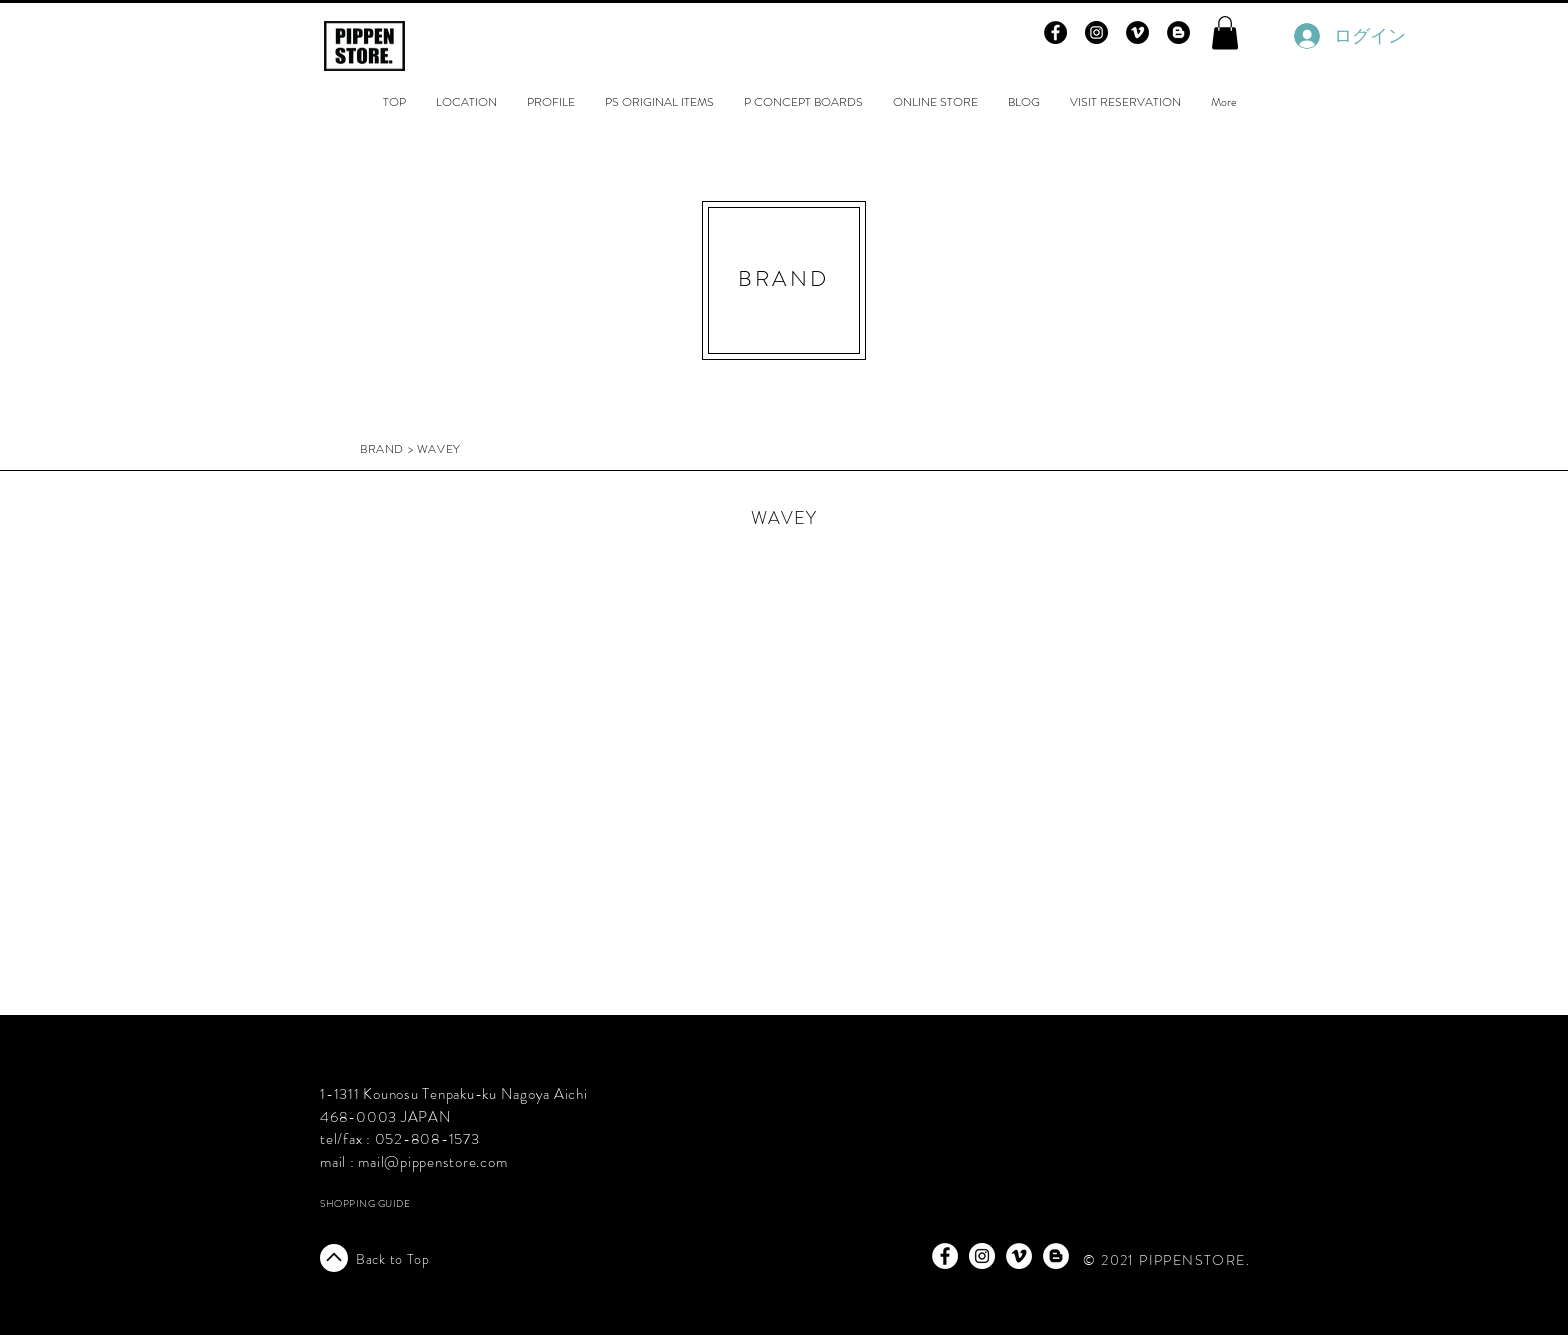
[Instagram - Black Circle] (1096, 32)
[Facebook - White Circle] (945, 1256)
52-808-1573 (432, 1139)
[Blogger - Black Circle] (1178, 32)
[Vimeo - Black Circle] (1137, 32)
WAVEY (784, 518)
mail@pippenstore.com (432, 1162)
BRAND (382, 449)
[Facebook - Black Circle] (1055, 32)
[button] (1225, 32)
